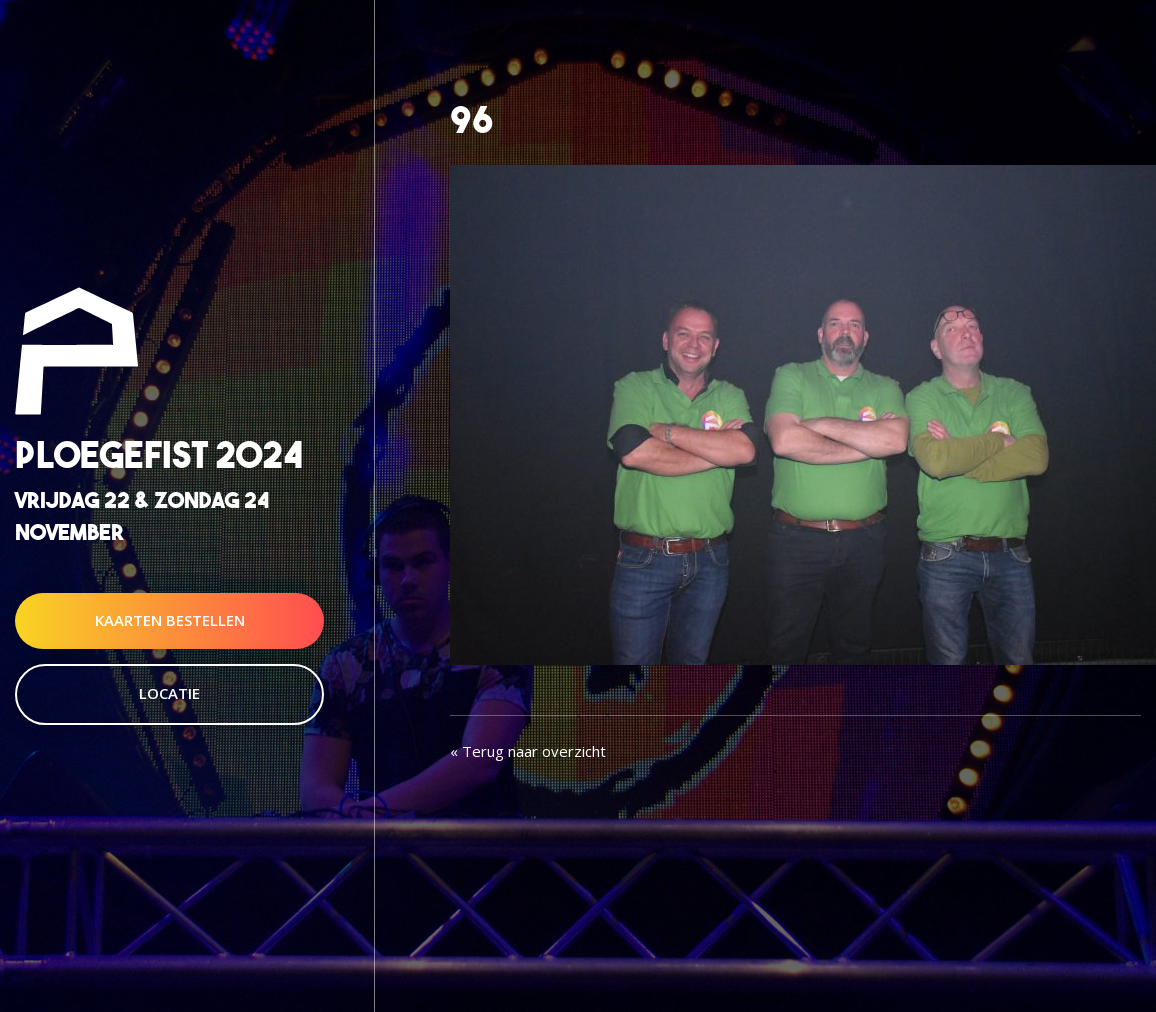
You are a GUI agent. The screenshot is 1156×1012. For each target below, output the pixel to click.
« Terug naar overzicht (528, 751)
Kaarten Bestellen (170, 620)
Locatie (169, 693)
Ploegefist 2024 (159, 455)
